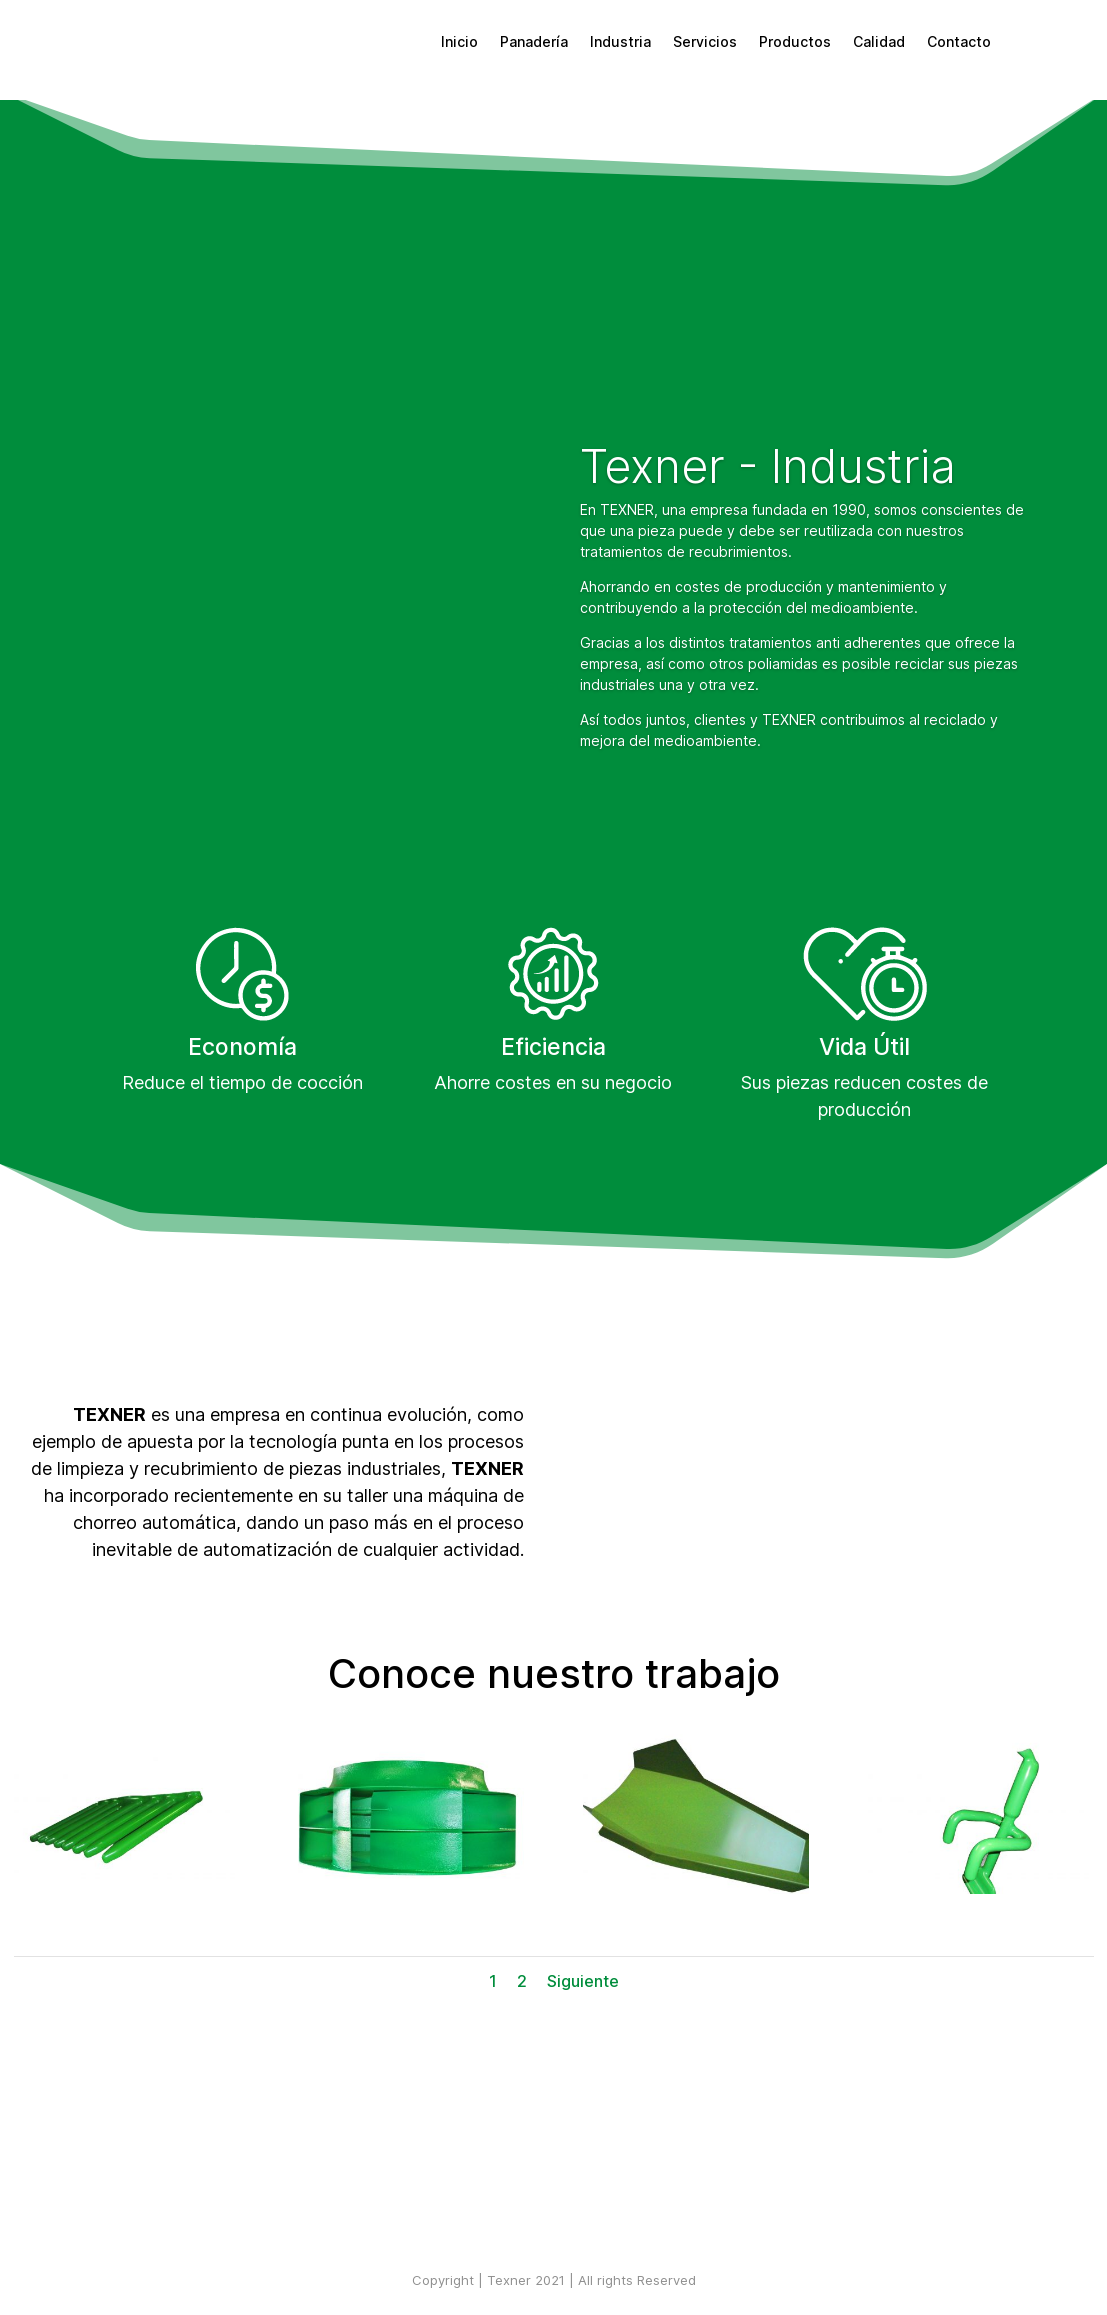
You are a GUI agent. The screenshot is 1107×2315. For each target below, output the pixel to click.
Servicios (705, 41)
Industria (620, 41)
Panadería (534, 41)
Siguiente (583, 1981)
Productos (795, 41)
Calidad (879, 41)
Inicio (459, 41)
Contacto (959, 41)
